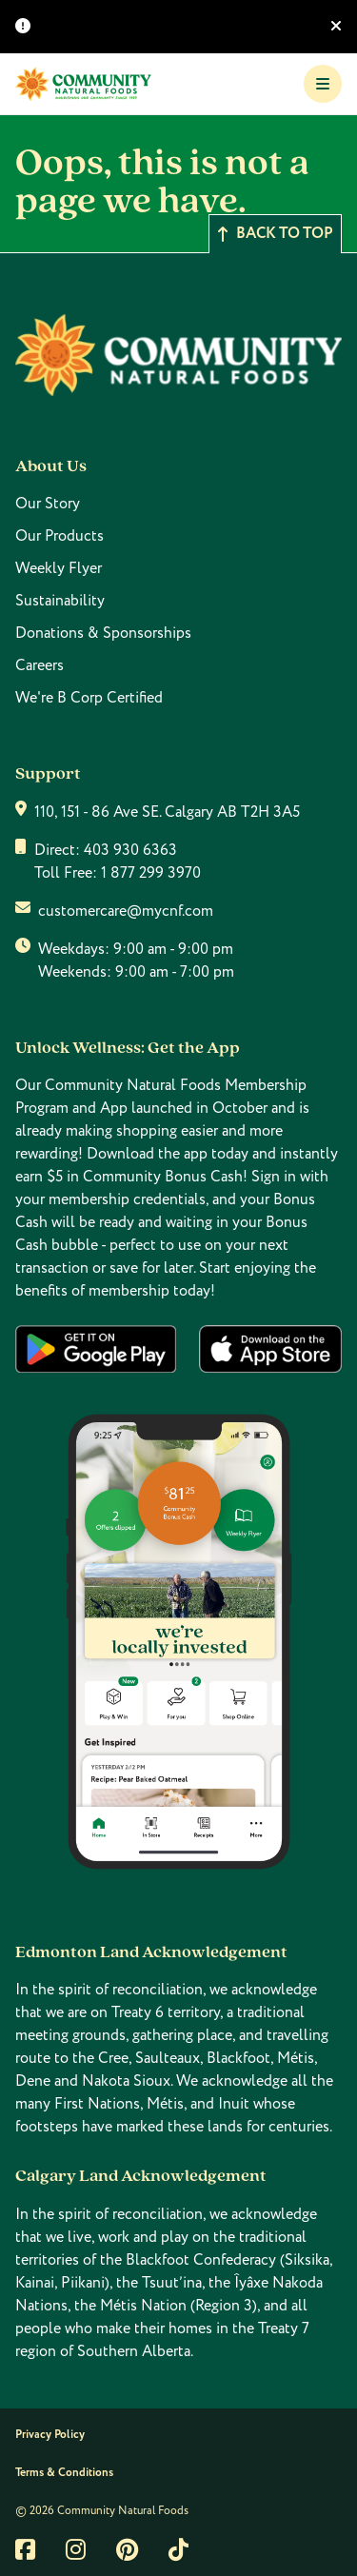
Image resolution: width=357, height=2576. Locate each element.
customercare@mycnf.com (125, 911)
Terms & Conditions (64, 2473)
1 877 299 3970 (151, 872)
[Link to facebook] (25, 2549)
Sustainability (60, 600)
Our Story (47, 503)
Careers (39, 665)
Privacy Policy (50, 2435)
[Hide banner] (336, 26)
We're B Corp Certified (89, 697)
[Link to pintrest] (127, 2549)
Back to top (275, 234)
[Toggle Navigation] (323, 84)
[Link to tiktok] (178, 2549)
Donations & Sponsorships (103, 633)
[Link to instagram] (76, 2549)
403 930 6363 (130, 850)
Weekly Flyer (58, 568)
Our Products (59, 535)
